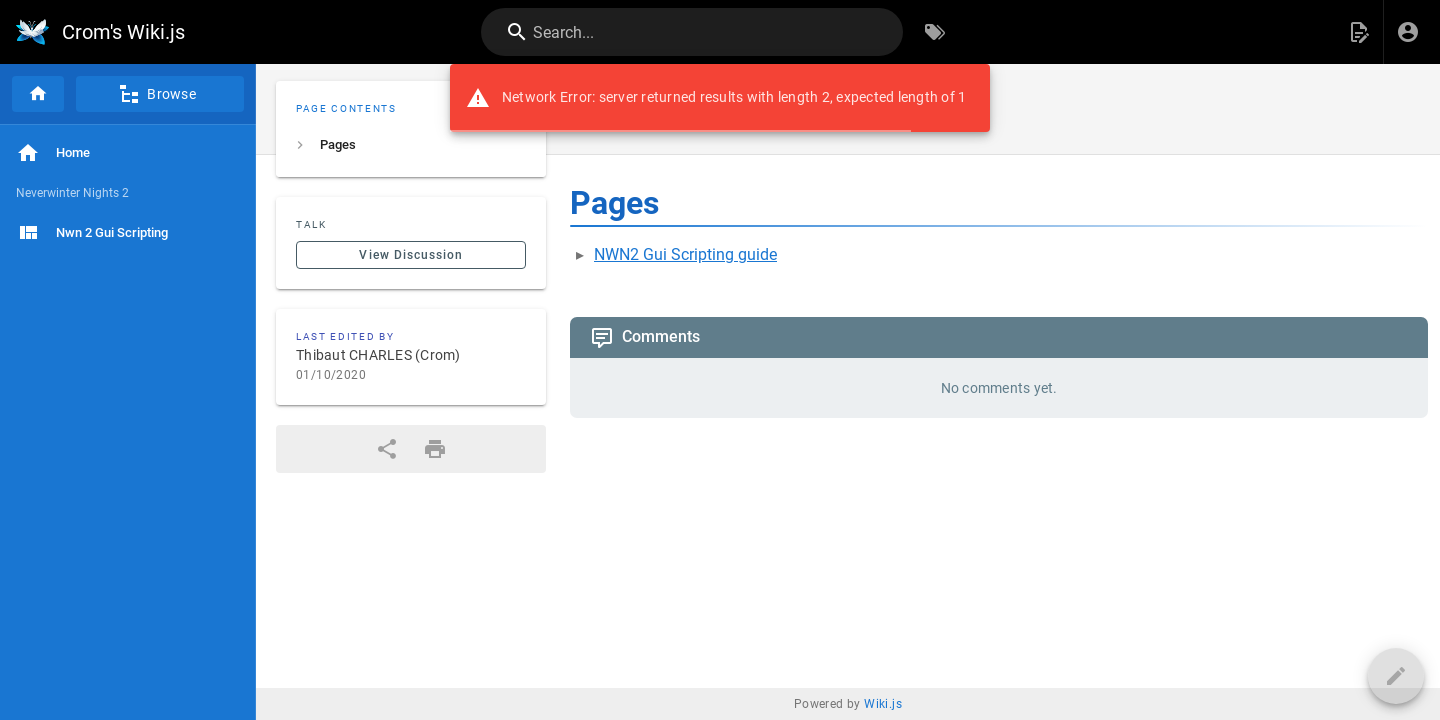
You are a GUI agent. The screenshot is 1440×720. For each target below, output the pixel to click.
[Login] (1408, 32)
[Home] (38, 94)
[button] (1359, 32)
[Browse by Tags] (935, 32)
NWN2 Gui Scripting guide (685, 254)
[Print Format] (435, 449)
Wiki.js (883, 704)
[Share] (387, 449)
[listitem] (411, 145)
